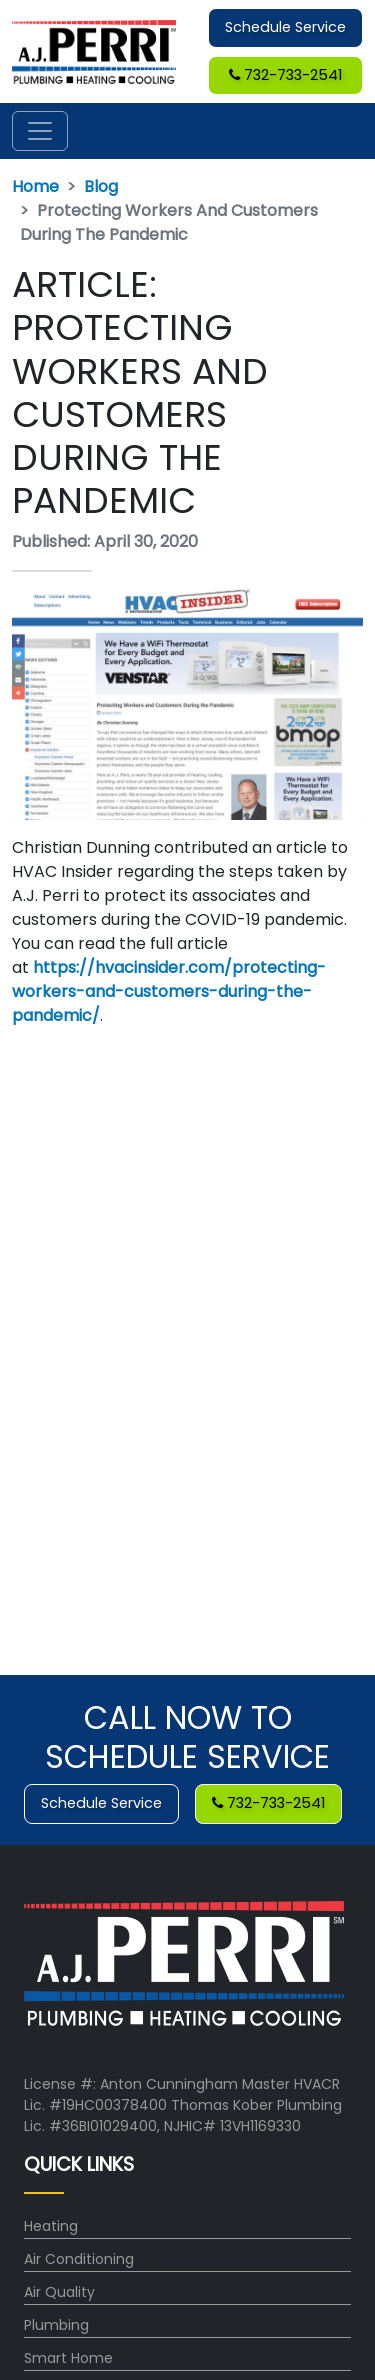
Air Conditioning (79, 2259)
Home (35, 186)
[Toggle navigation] (40, 131)
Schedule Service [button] (285, 27)
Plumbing (56, 2325)
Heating (51, 2226)
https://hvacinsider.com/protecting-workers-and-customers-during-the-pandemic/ (169, 991)
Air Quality (59, 2292)
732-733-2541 (285, 75)
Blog (101, 186)
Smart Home (68, 2358)
